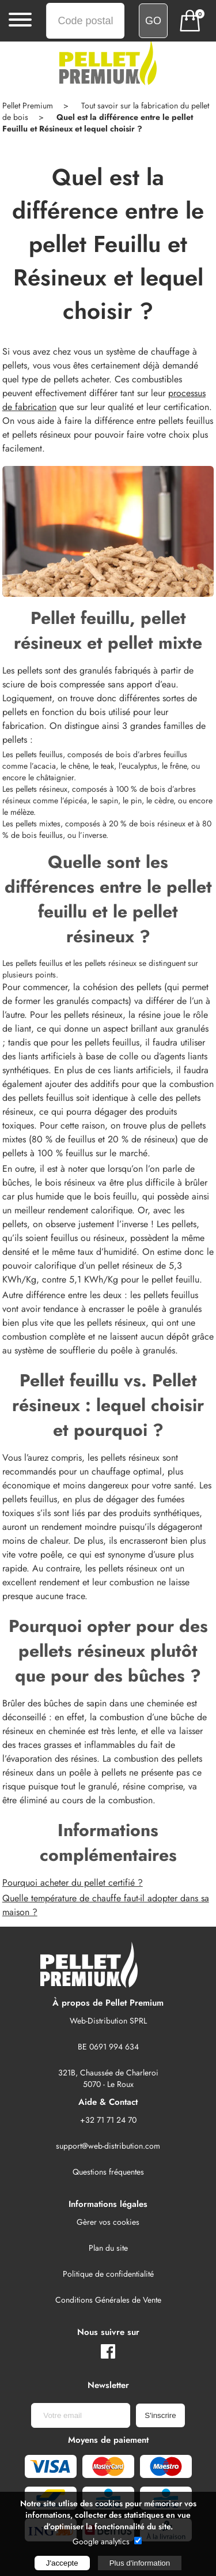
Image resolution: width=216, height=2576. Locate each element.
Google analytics (101, 2541)
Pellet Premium (27, 105)
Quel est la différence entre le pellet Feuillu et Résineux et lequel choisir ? (97, 122)
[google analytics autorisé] (138, 2540)
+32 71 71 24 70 (108, 2120)
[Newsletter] (80, 2415)
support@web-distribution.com (108, 2146)
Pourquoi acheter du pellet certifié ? (72, 1882)
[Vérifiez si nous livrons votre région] (153, 20)
